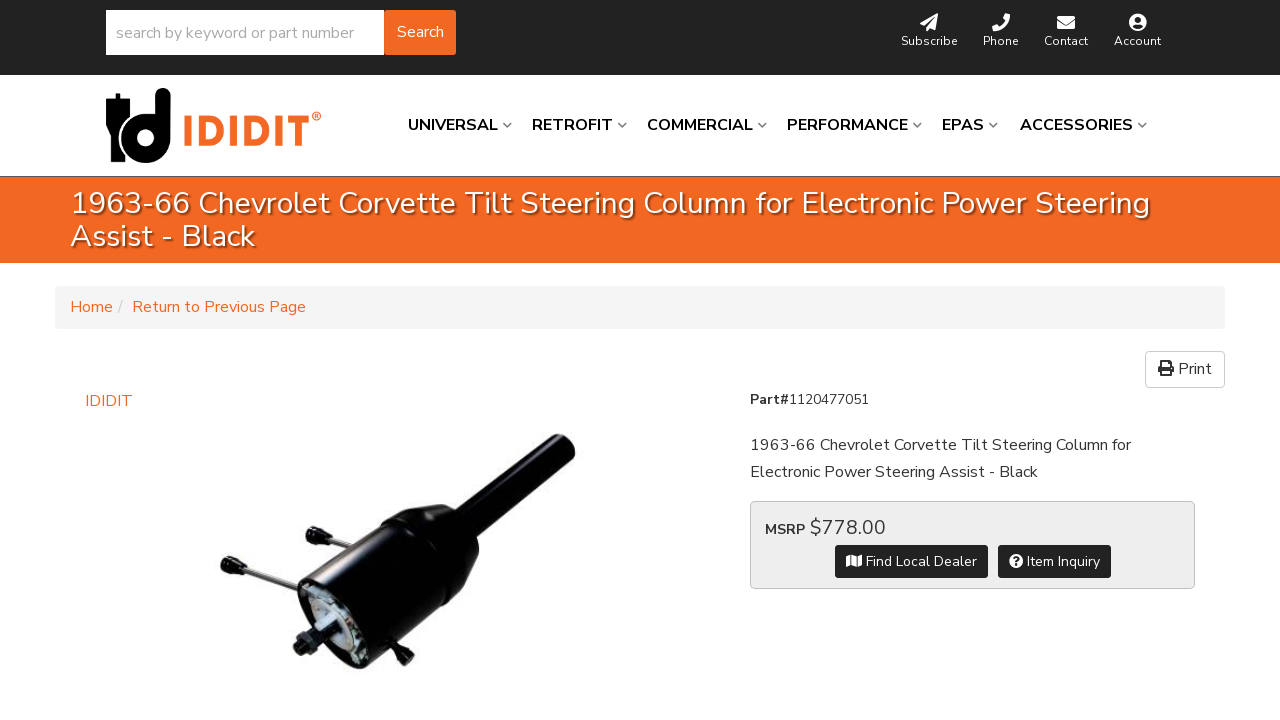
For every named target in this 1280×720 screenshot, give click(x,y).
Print (1185, 369)
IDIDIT (109, 401)
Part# (769, 399)
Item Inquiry (1054, 561)
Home (91, 307)
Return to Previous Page (219, 307)
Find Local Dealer (911, 561)
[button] (281, 32)
